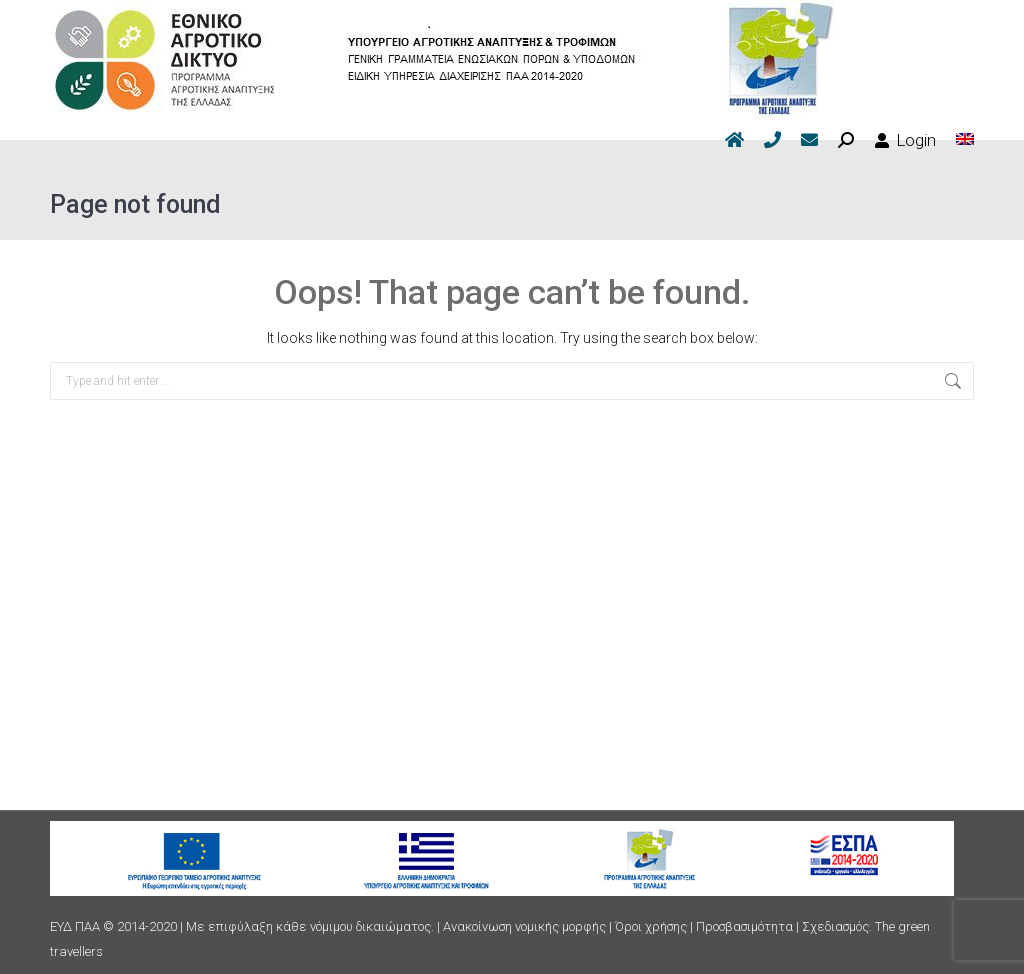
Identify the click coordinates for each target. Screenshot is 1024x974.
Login (905, 140)
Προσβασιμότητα (744, 926)
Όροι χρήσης (651, 926)
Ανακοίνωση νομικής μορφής (524, 926)
